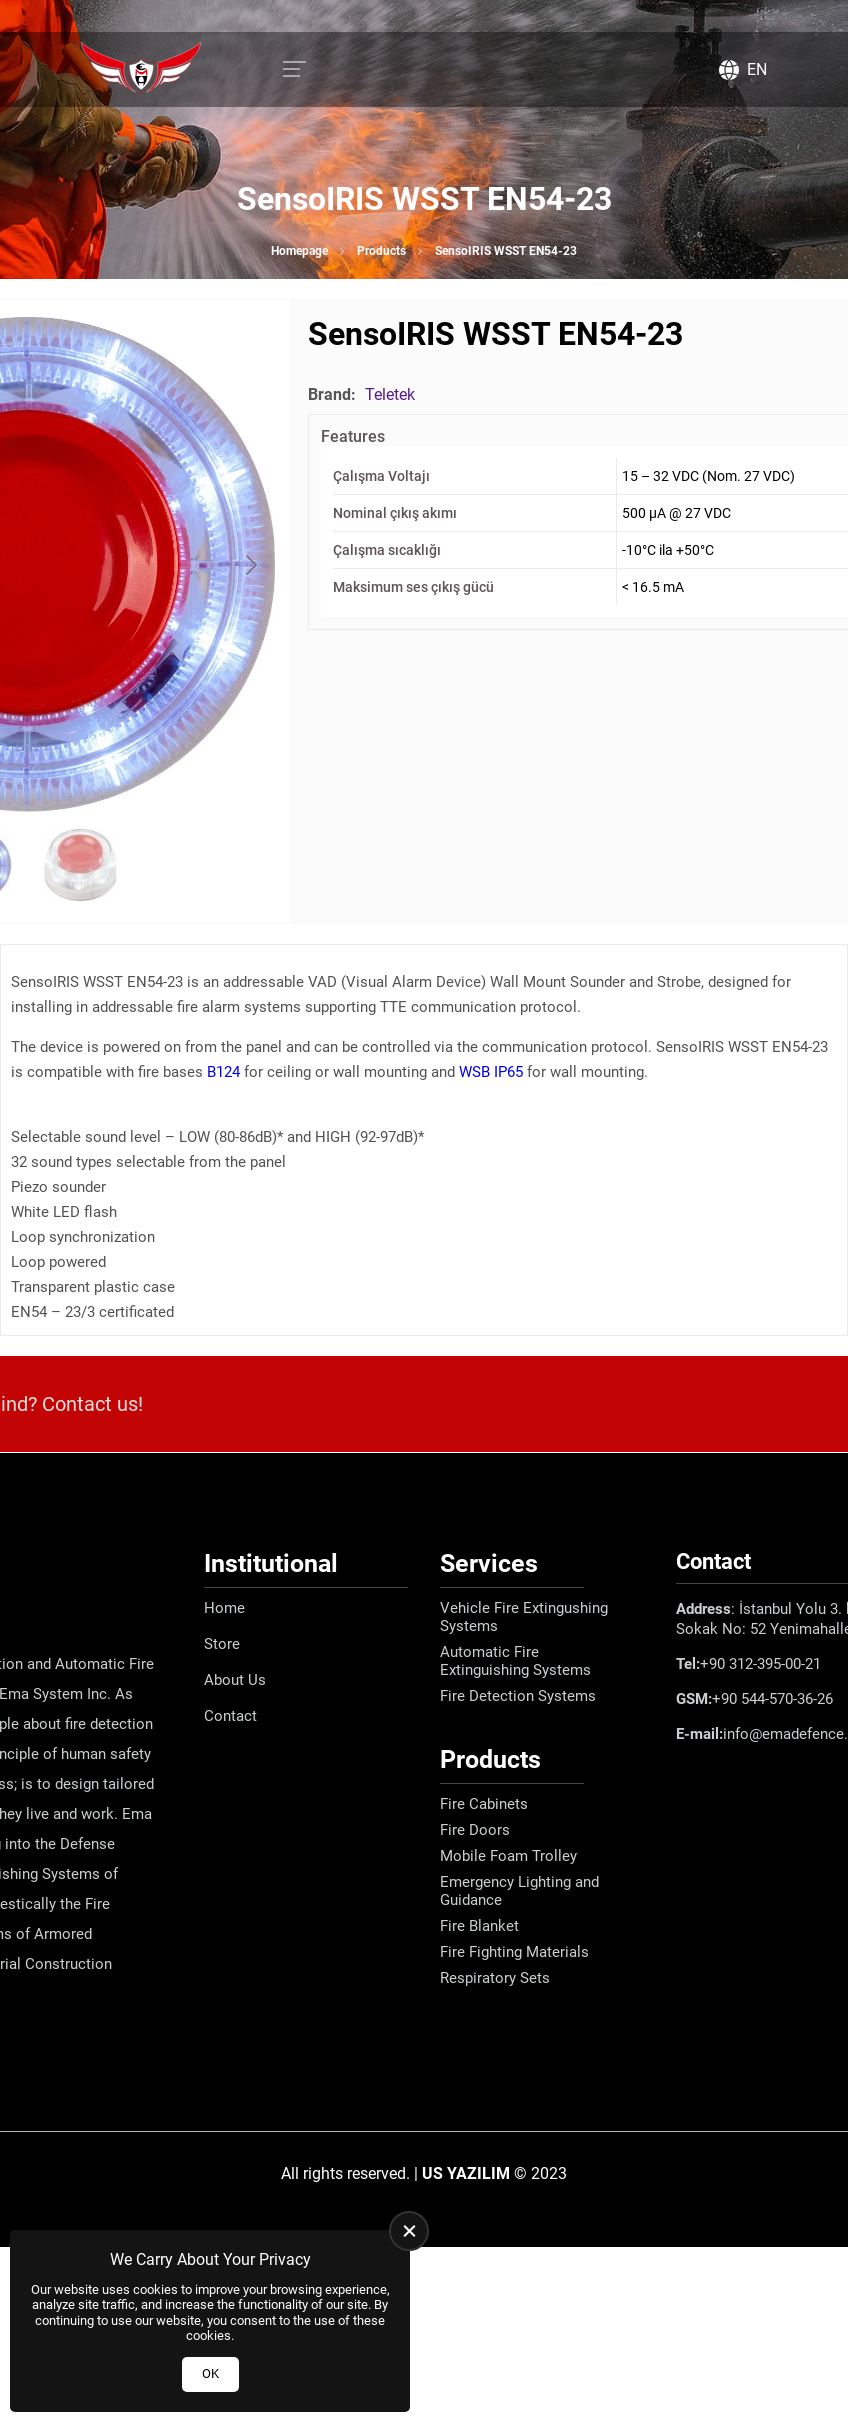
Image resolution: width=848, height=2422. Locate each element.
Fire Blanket (479, 1926)
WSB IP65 (491, 1072)
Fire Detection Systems (518, 1696)
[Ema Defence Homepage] (141, 69)
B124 (223, 1072)
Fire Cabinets (484, 1804)
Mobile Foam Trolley (508, 1856)
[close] (409, 2231)
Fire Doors (475, 1830)
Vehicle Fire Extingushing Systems (524, 1617)
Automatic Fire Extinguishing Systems (515, 1661)
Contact (230, 1716)
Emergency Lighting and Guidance (519, 1891)
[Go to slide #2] (80, 865)
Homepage (299, 251)
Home (224, 1608)
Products (381, 251)
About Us (235, 1680)
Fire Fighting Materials (514, 1952)
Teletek (390, 394)
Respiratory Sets (495, 1978)
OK (210, 2373)
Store (222, 1644)
